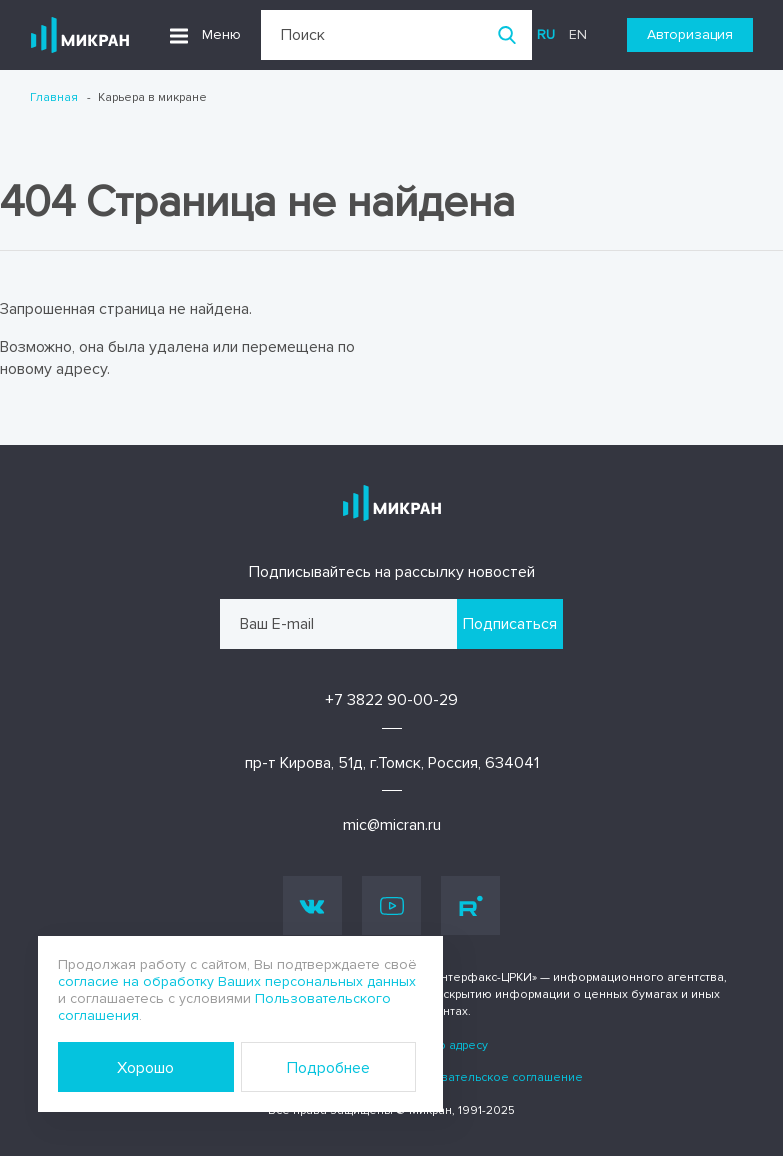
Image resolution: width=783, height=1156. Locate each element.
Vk (312, 905)
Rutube (471, 906)
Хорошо (145, 1068)
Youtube (392, 906)
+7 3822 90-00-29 (391, 700)
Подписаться (510, 624)
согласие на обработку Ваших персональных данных (237, 981)
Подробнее (328, 1068)
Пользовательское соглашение (489, 1077)
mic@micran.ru (392, 825)
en (578, 34)
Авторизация (690, 34)
